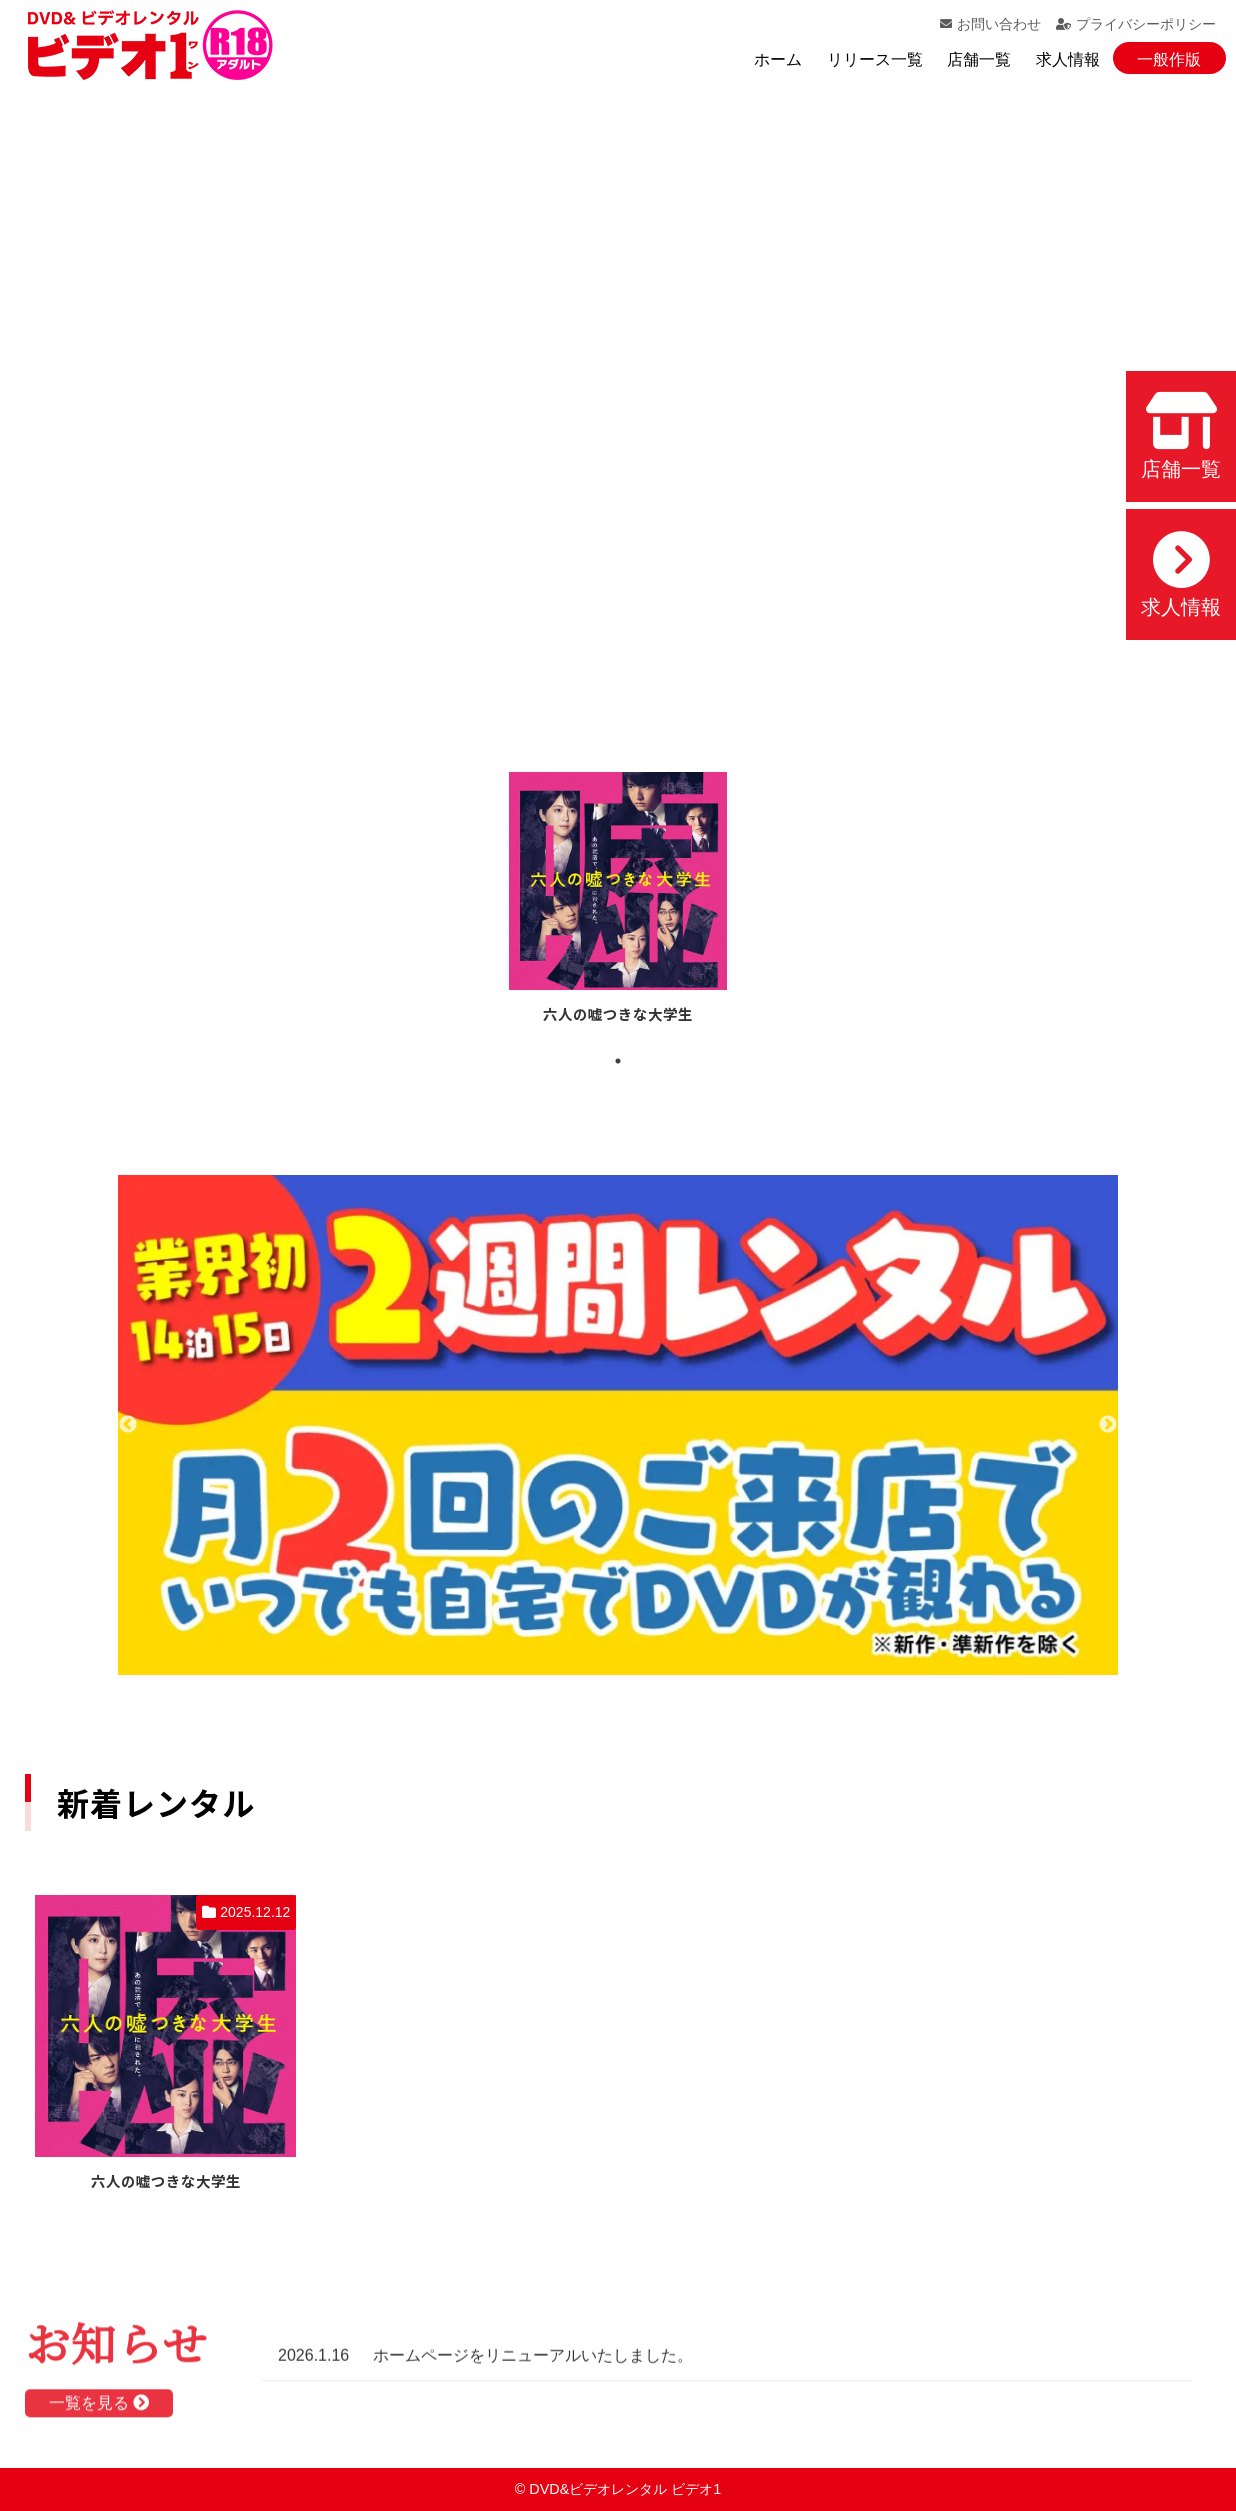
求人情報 (1068, 59)
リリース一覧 (875, 59)
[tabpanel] (618, 901)
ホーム (778, 59)
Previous (128, 1425)
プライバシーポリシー (1136, 24)
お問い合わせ (990, 24)
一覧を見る (99, 2409)
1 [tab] (618, 1061)
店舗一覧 (979, 59)
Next (1108, 1425)
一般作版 (1169, 59)
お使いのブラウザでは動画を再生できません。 (618, 399)
